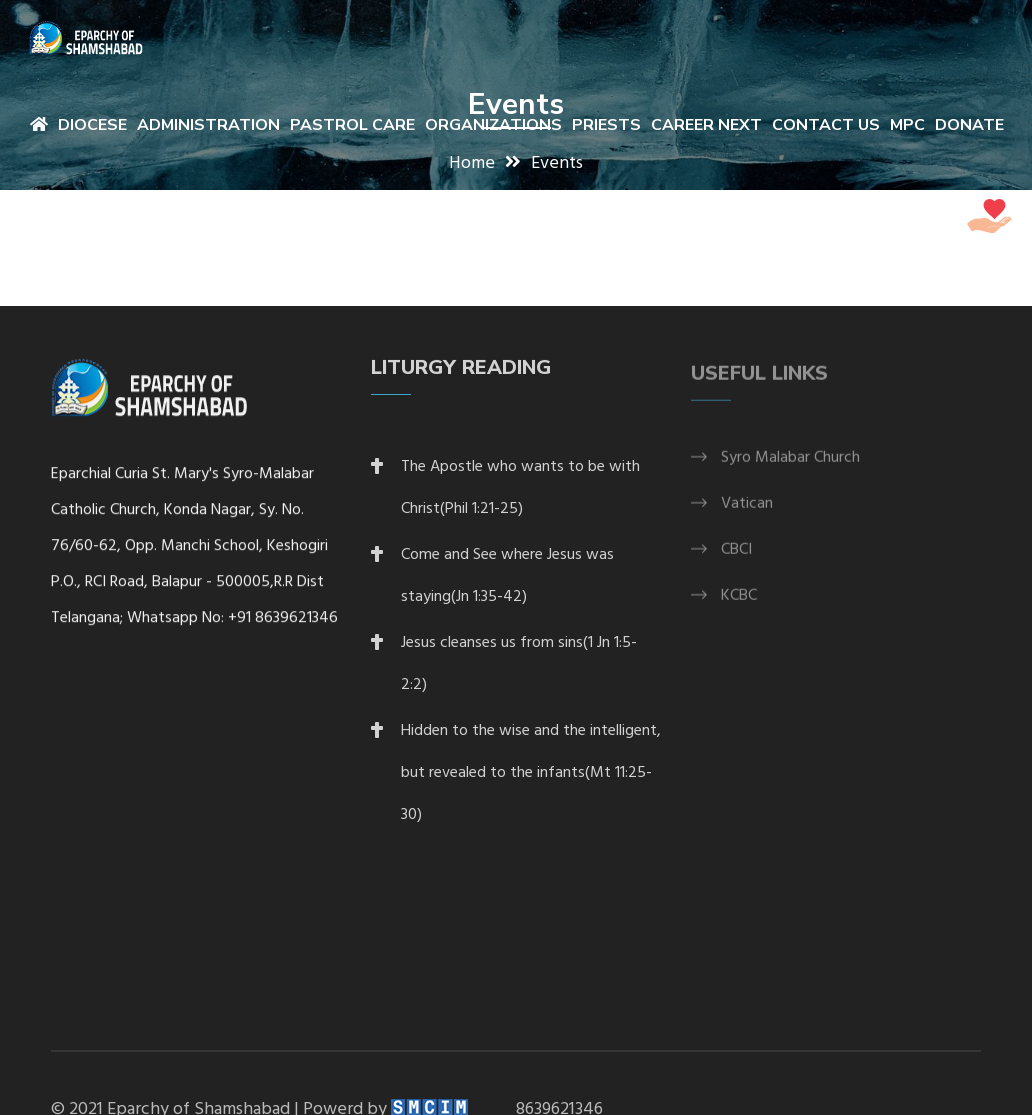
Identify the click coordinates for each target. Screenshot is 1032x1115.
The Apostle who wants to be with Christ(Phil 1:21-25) (520, 495)
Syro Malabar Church (790, 466)
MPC (907, 125)
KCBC (739, 604)
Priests (606, 125)
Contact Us (826, 125)
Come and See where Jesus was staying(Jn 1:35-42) (507, 583)
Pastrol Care (352, 125)
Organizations (493, 125)
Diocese (92, 125)
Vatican (747, 512)
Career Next (706, 125)
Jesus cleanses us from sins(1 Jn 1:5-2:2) (519, 671)
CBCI (736, 558)
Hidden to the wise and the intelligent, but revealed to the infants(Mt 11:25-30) (531, 780)
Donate (969, 125)
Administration (208, 125)
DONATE (949, 217)
